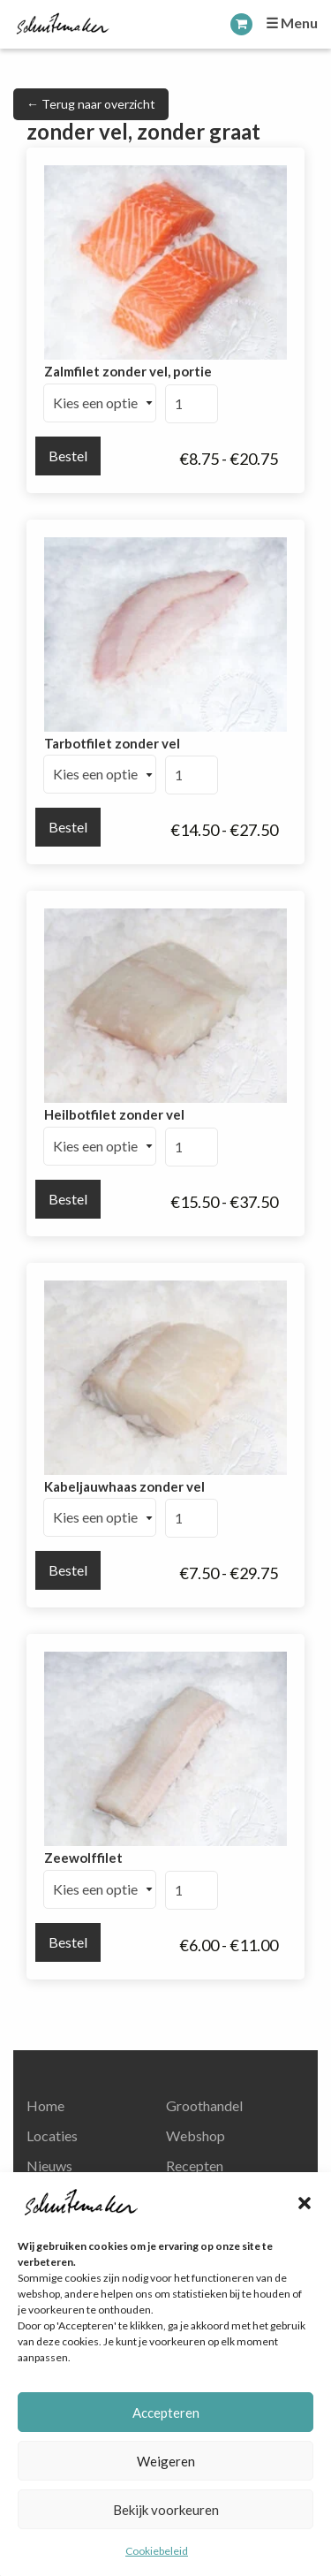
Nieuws (49, 2165)
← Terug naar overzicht (90, 103)
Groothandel (204, 2105)
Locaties (52, 2135)
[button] (304, 2203)
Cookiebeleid (156, 2550)
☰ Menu (292, 22)
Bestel (68, 455)
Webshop (195, 2135)
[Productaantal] (191, 403)
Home (45, 2105)
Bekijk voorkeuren (166, 2510)
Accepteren (165, 2412)
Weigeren (166, 2461)
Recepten (194, 2165)
